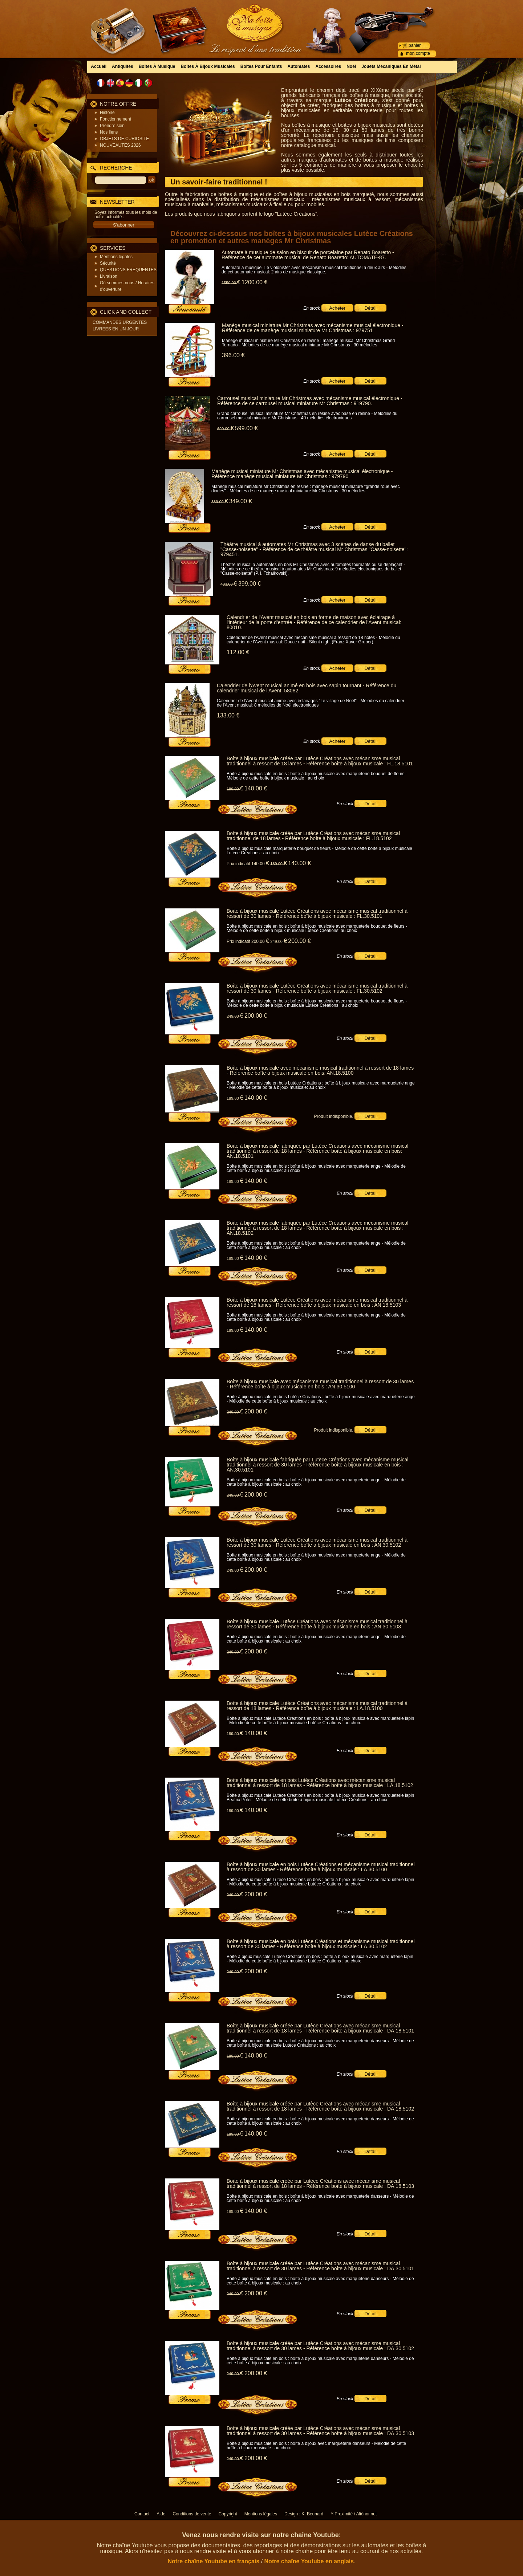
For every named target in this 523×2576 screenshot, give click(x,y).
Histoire (107, 112)
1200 (254, 282)
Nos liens (109, 132)
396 (233, 355)
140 (255, 788)
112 (238, 652)
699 (225, 429)
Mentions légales (116, 256)
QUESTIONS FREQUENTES (128, 269)
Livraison (108, 276)
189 (235, 789)
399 (249, 584)
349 (240, 501)
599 (246, 428)
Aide (161, 2513)
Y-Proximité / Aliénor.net (354, 2513)
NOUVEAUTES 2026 (120, 145)
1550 (231, 283)
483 (228, 584)
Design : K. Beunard (303, 2513)
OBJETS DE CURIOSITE (124, 138)
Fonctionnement (115, 119)
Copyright (227, 2513)
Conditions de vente (192, 2513)
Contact (141, 2513)
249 (278, 941)
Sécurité (108, 263)
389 (219, 502)
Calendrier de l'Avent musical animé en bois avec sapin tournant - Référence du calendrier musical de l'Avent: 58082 (306, 688)
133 (228, 715)
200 (299, 941)
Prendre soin (112, 125)
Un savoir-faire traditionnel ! (218, 182)
